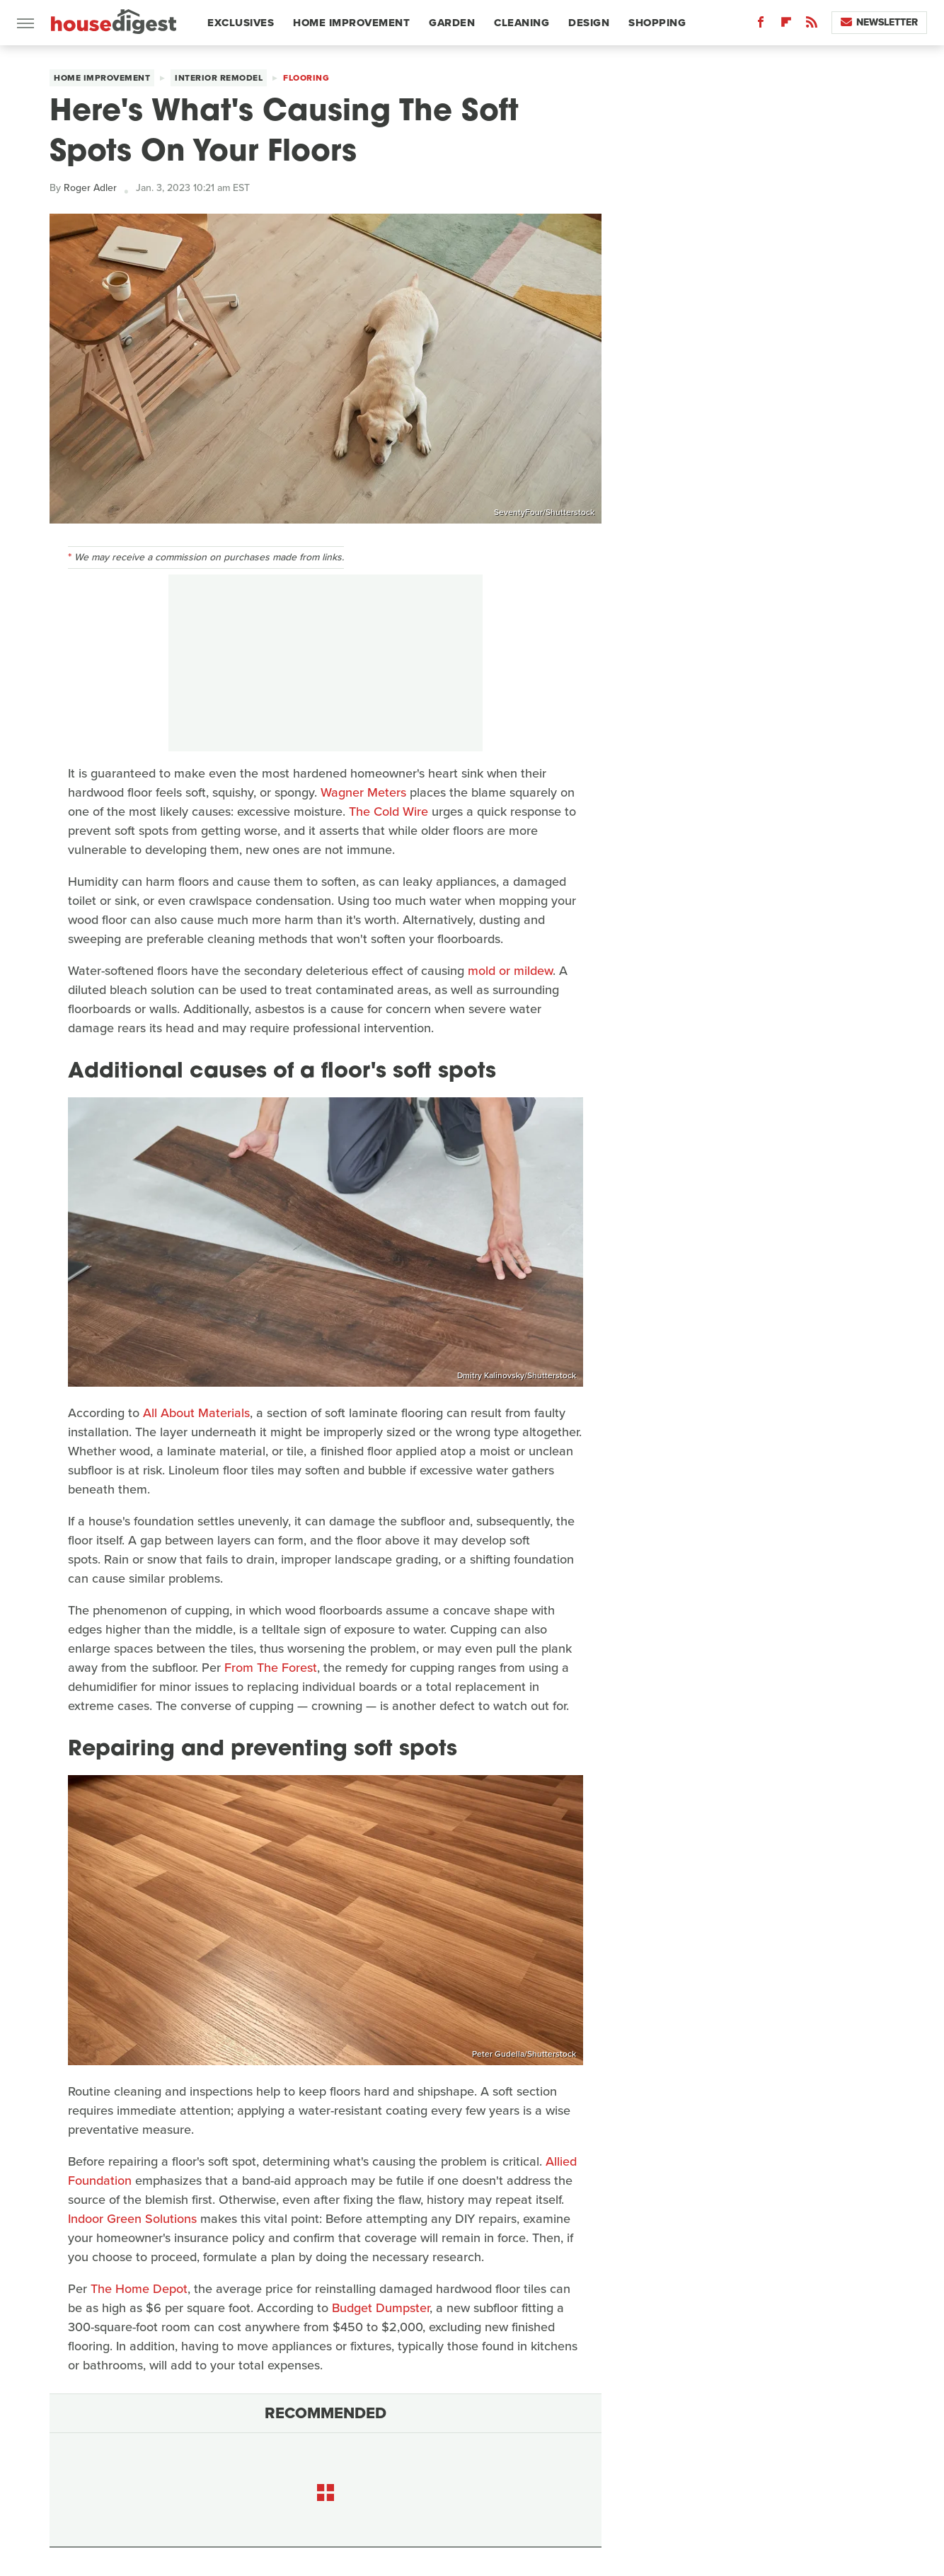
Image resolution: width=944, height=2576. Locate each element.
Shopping (657, 22)
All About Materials (196, 1413)
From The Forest (270, 1667)
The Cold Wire (388, 811)
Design (588, 22)
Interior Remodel (219, 77)
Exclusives (240, 22)
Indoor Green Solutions (132, 2219)
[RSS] (811, 25)
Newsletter (879, 22)
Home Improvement (351, 22)
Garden (452, 22)
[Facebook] (760, 25)
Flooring (306, 77)
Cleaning (521, 22)
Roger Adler (90, 187)
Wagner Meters (363, 792)
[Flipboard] (786, 25)
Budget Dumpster (381, 2308)
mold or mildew (510, 970)
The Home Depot (139, 2289)
